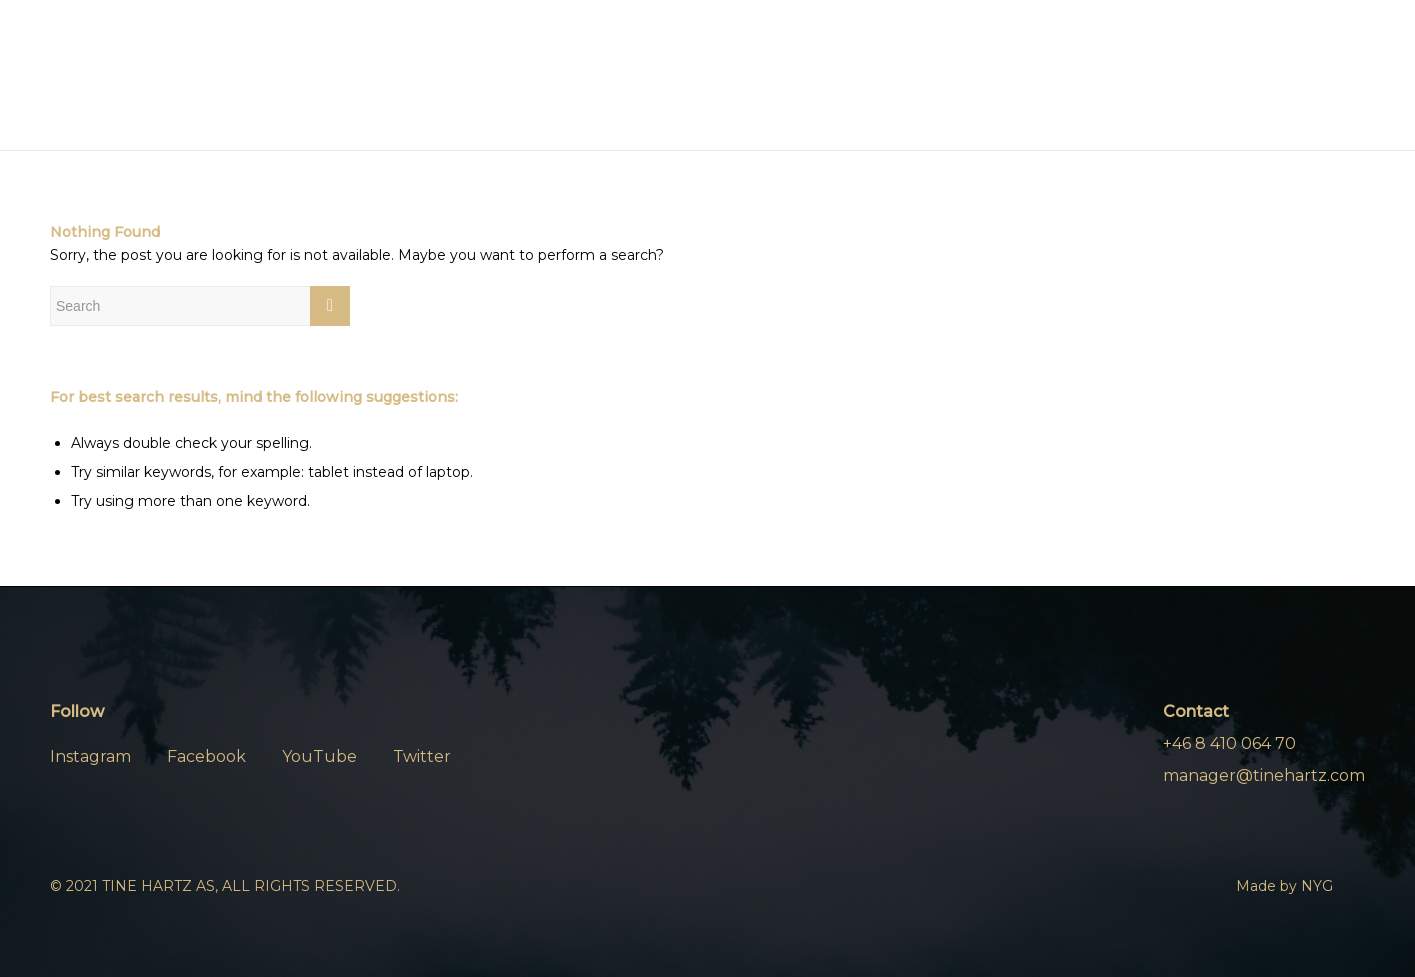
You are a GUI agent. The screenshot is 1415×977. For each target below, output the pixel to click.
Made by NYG (1284, 886)
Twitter (422, 756)
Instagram (90, 756)
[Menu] (1291, 76)
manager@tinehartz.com (1264, 775)
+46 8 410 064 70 (1229, 743)
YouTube (319, 756)
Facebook (206, 756)
